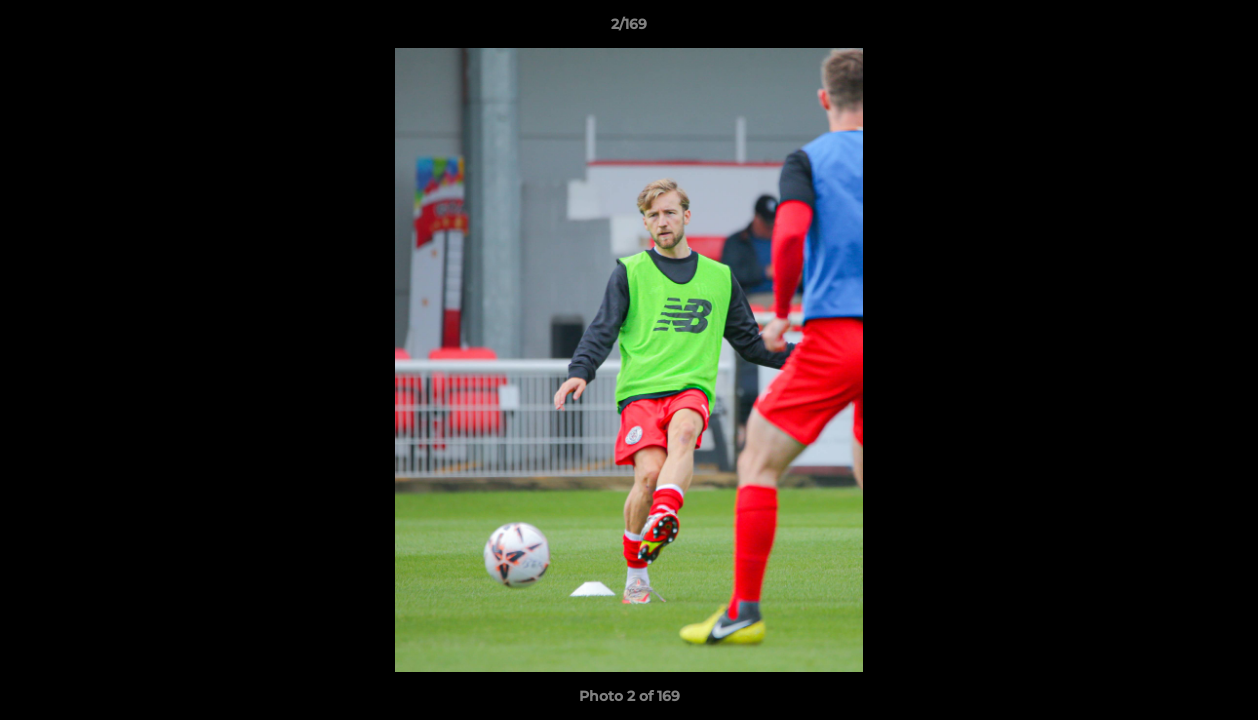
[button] (1222, 29)
